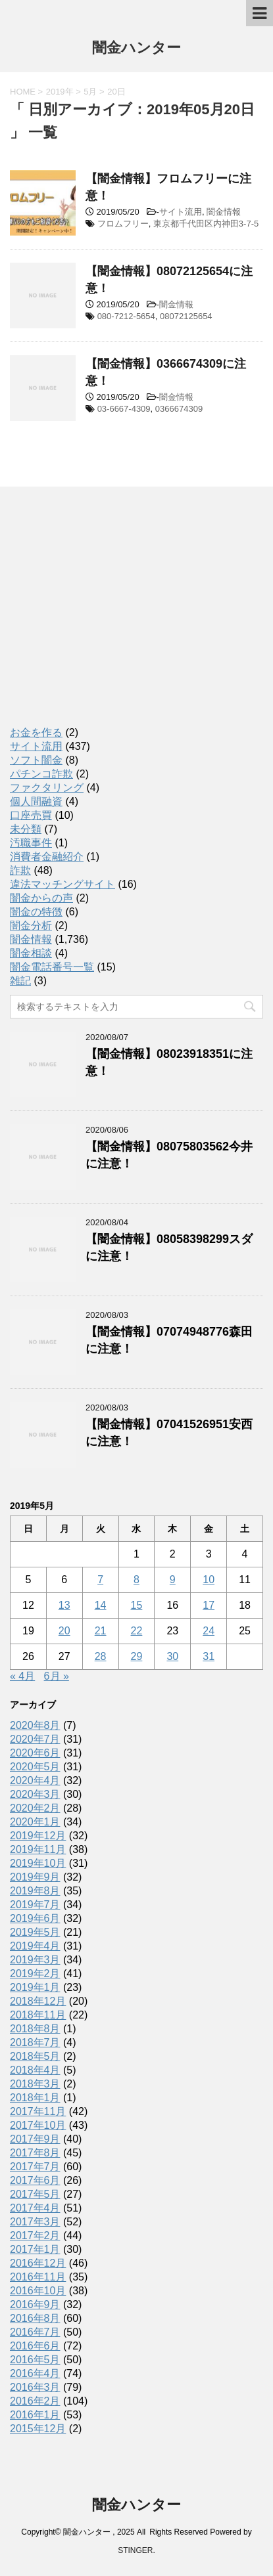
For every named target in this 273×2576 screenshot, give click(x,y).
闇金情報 (224, 212)
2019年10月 (38, 1863)
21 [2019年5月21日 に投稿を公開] (101, 1630)
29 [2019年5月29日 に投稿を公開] (137, 1656)
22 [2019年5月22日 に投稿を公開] (137, 1630)
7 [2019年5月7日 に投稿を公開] (100, 1579)
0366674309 (179, 409)
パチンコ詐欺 (41, 773)
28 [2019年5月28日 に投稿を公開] (101, 1656)
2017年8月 (35, 2152)
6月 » (56, 1676)
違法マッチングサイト (62, 884)
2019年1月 (35, 1987)
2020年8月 (35, 1725)
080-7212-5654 (126, 316)
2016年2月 (35, 2401)
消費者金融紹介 (47, 856)
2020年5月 (35, 1766)
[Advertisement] (108, 618)
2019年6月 (35, 1918)
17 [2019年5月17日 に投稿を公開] (208, 1605)
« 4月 (22, 1676)
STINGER (135, 2550)
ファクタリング (47, 787)
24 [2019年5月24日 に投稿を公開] (208, 1630)
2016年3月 (35, 2387)
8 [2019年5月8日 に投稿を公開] (136, 1579)
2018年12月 (38, 2001)
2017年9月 (35, 2139)
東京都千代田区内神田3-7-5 (206, 224)
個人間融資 (36, 801)
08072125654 (186, 316)
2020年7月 (35, 1739)
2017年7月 (35, 2166)
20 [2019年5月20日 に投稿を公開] (64, 1630)
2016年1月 (35, 2414)
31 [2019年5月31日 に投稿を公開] (208, 1656)
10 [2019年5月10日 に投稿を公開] (208, 1579)
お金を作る (36, 732)
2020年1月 (35, 1821)
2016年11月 (38, 2276)
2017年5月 (35, 2194)
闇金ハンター (136, 48)
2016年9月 (35, 2304)
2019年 (60, 92)
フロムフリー (123, 224)
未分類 (25, 829)
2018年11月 (38, 2014)
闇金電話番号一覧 (52, 966)
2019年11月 (38, 1849)
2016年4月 (35, 2373)
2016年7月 (35, 2332)
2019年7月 (35, 1904)
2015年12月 (38, 2428)
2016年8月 (35, 2318)
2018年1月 (35, 2097)
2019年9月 (35, 1877)
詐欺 (20, 870)
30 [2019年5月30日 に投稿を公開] (172, 1656)
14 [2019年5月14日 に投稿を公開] (101, 1605)
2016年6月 (35, 2345)
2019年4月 (35, 1946)
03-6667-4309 (124, 409)
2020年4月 (35, 1780)
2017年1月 (35, 2249)
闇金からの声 (41, 898)
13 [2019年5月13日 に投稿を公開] (64, 1605)
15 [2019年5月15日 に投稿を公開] (137, 1605)
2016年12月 (38, 2263)
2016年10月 (38, 2290)
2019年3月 (35, 1959)
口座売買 (31, 815)
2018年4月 (35, 2070)
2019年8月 (35, 1890)
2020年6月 (35, 1752)
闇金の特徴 (36, 911)
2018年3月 (35, 2083)
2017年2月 (35, 2235)
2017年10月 (38, 2125)
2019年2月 (35, 1973)
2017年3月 (35, 2221)
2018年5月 (35, 2056)
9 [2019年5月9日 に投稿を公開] (173, 1579)
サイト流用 (180, 212)
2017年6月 (35, 2180)
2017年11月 (38, 2111)
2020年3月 (35, 1794)
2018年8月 (35, 2028)
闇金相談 (31, 953)
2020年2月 (35, 1808)
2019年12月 (38, 1835)
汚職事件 (31, 842)
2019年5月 (35, 1932)
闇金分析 (31, 925)
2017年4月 (35, 2208)
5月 (90, 92)
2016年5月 (35, 2359)
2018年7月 (35, 2042)
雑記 (20, 980)
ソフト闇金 (36, 760)
